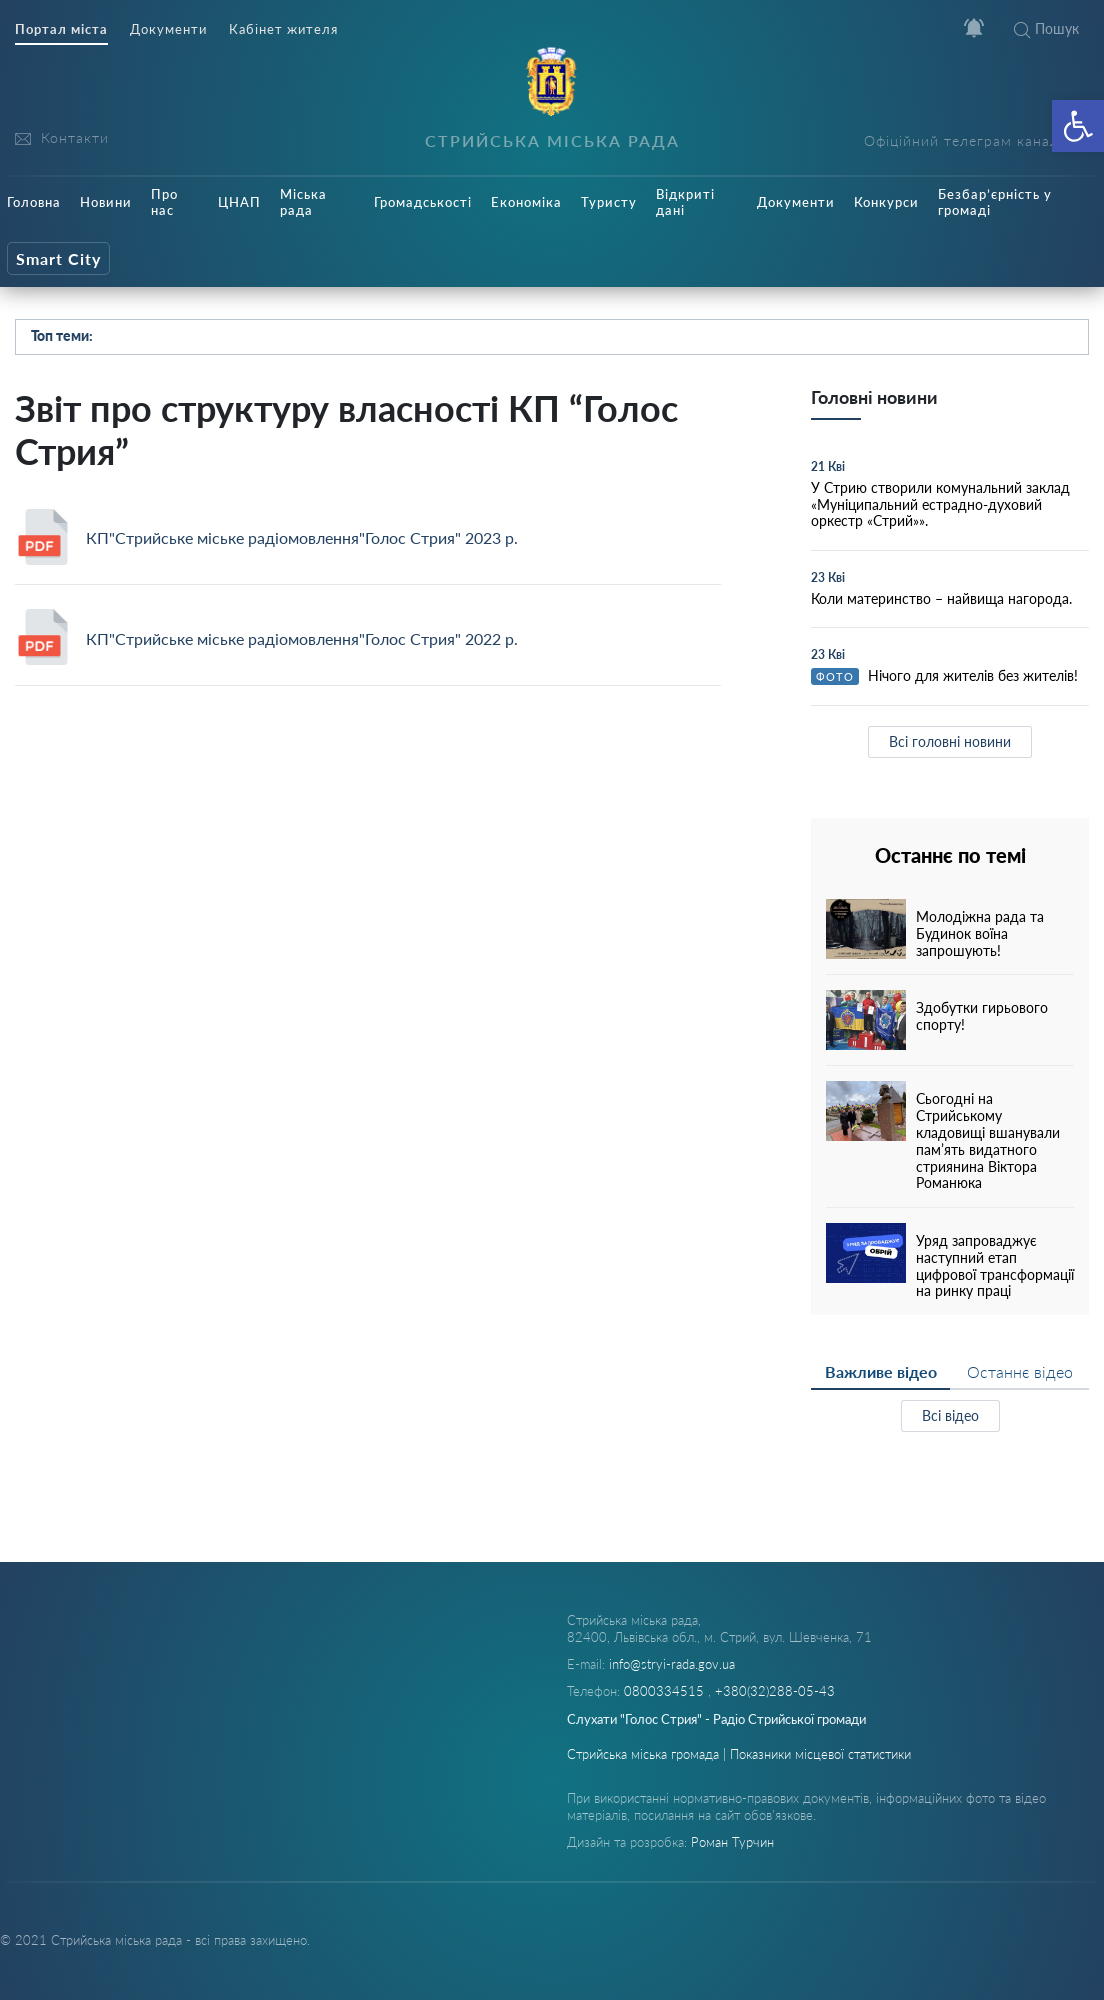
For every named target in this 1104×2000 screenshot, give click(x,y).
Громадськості (423, 202)
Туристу (609, 202)
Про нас (164, 202)
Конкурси (886, 202)
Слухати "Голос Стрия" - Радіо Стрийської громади (716, 1719)
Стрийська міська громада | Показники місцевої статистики (739, 1754)
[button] (1078, 126)
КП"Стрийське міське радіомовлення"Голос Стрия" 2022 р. (302, 638)
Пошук (1046, 28)
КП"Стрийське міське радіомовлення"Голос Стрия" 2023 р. (302, 537)
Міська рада (303, 202)
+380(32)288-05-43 (775, 1691)
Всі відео (950, 1415)
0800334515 (666, 1691)
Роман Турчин (732, 1842)
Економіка (526, 202)
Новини (106, 202)
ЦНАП (239, 202)
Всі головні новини (950, 741)
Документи (168, 29)
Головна (34, 202)
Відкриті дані (685, 202)
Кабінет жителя (283, 29)
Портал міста (61, 29)
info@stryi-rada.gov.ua (672, 1664)
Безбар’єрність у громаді (995, 202)
